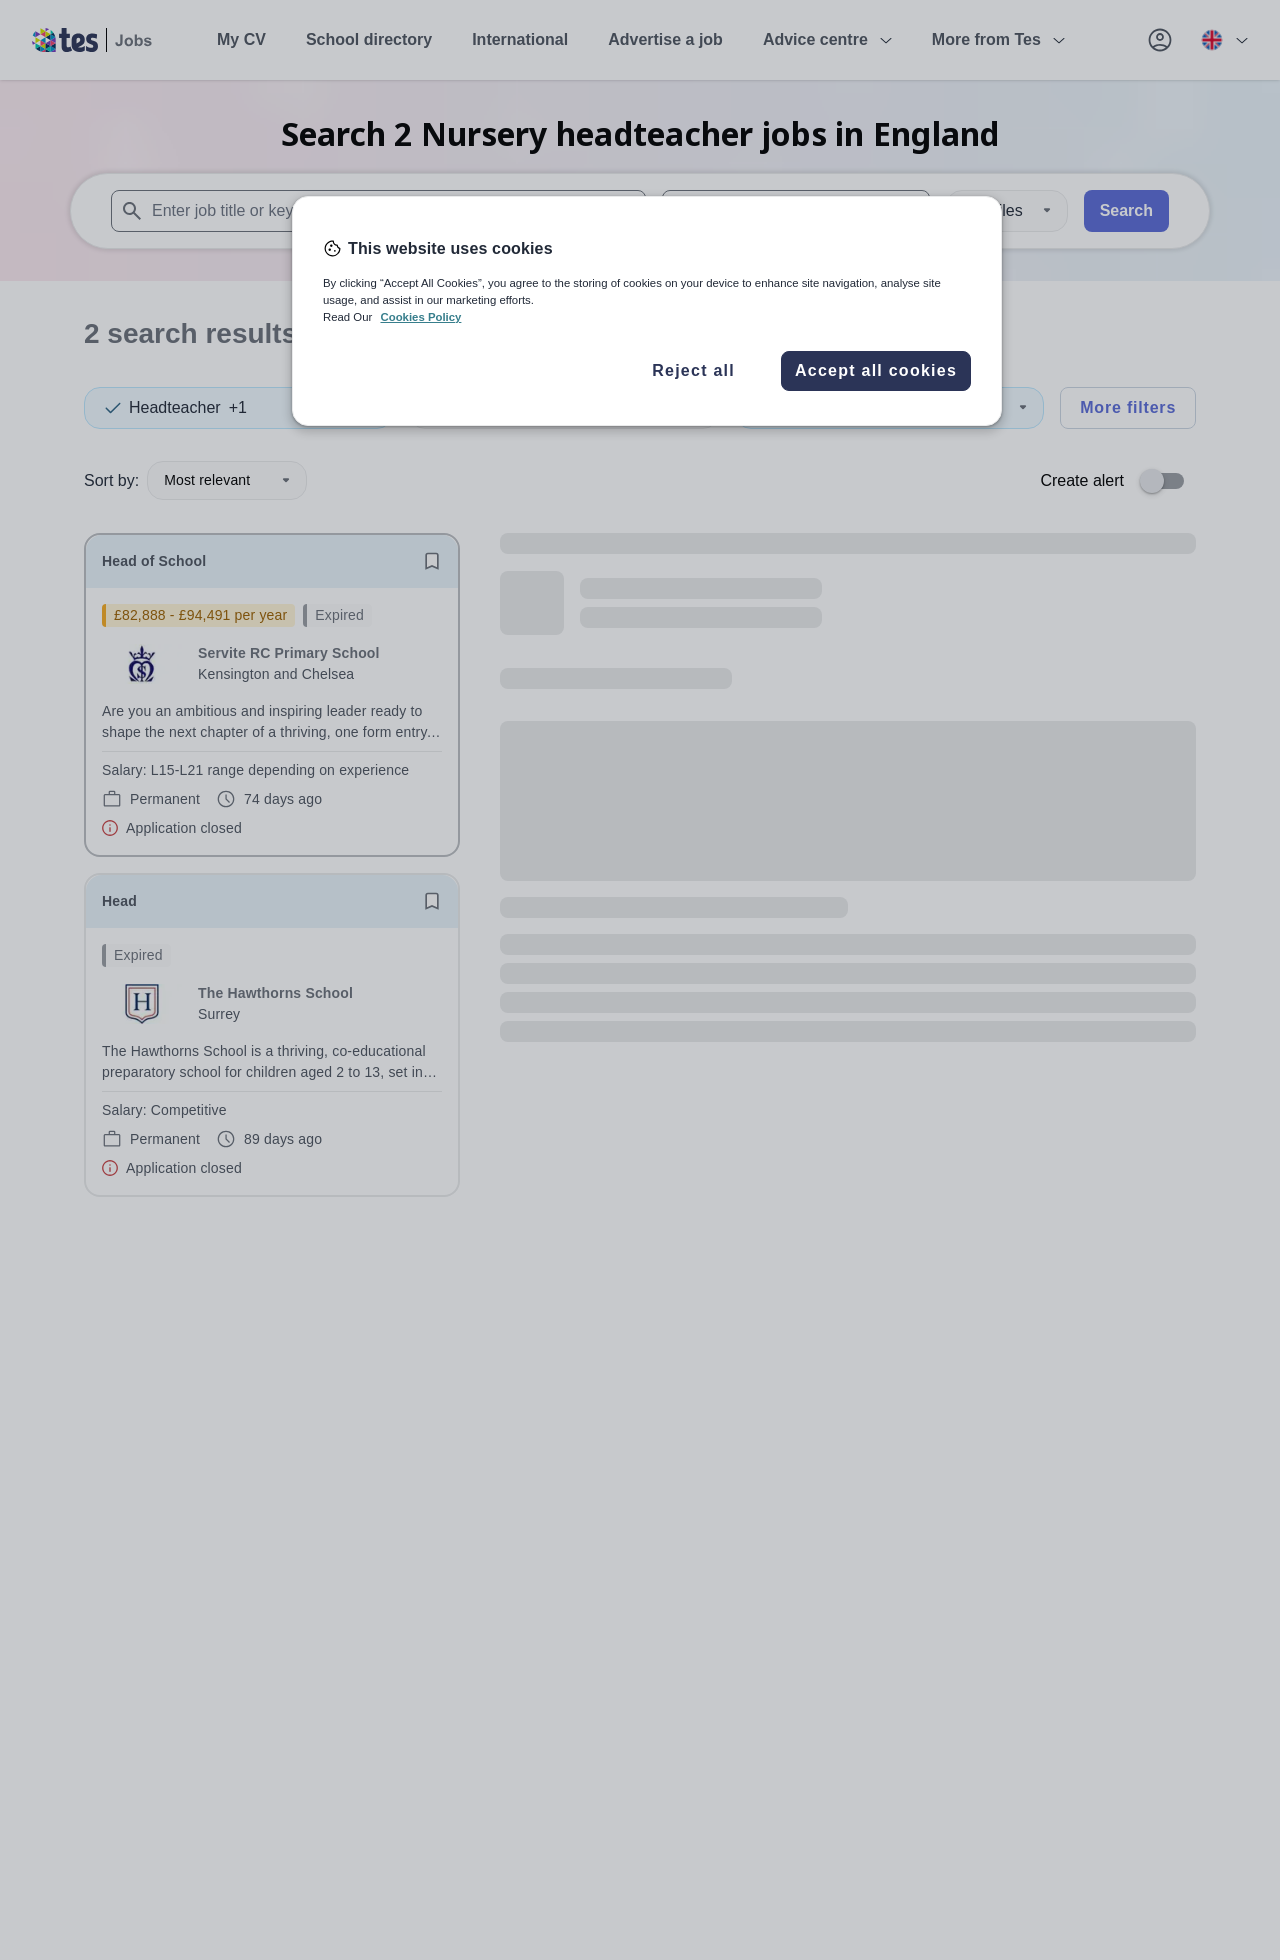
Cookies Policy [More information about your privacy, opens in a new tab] (420, 317)
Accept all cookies (876, 370)
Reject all (693, 370)
